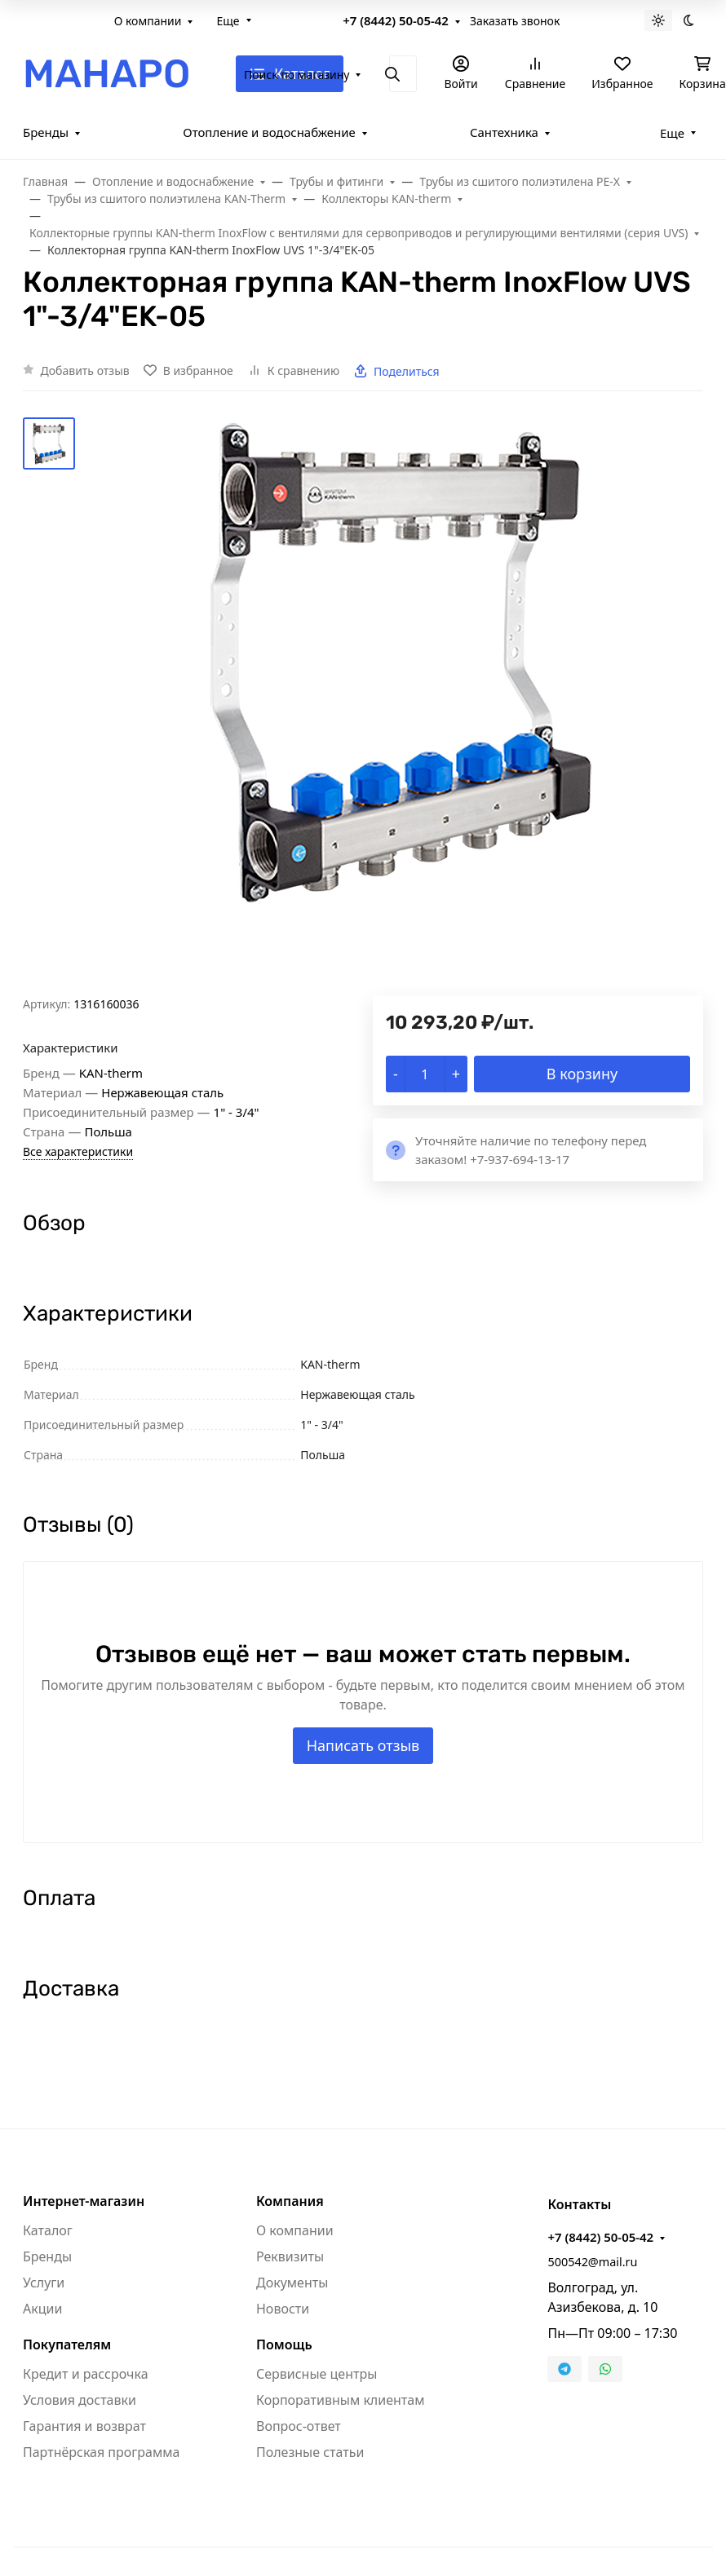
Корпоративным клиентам (340, 2400)
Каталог (48, 2230)
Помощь (284, 2344)
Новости (282, 2309)
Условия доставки (79, 2400)
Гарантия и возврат (84, 2426)
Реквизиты (290, 2256)
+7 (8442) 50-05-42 (396, 20)
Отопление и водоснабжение (269, 132)
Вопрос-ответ (298, 2426)
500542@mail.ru (592, 2261)
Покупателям (67, 2344)
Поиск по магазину (296, 74)
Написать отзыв (363, 1745)
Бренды (46, 132)
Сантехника (504, 132)
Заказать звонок (515, 21)
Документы (292, 2282)
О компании (148, 21)
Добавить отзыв (85, 370)
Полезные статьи (310, 2452)
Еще (227, 21)
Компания (290, 2201)
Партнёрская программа (101, 2452)
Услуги (43, 2282)
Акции (42, 2309)
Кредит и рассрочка (85, 2374)
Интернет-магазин (83, 2201)
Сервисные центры (316, 2374)
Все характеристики (78, 1151)
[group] (402, 706)
